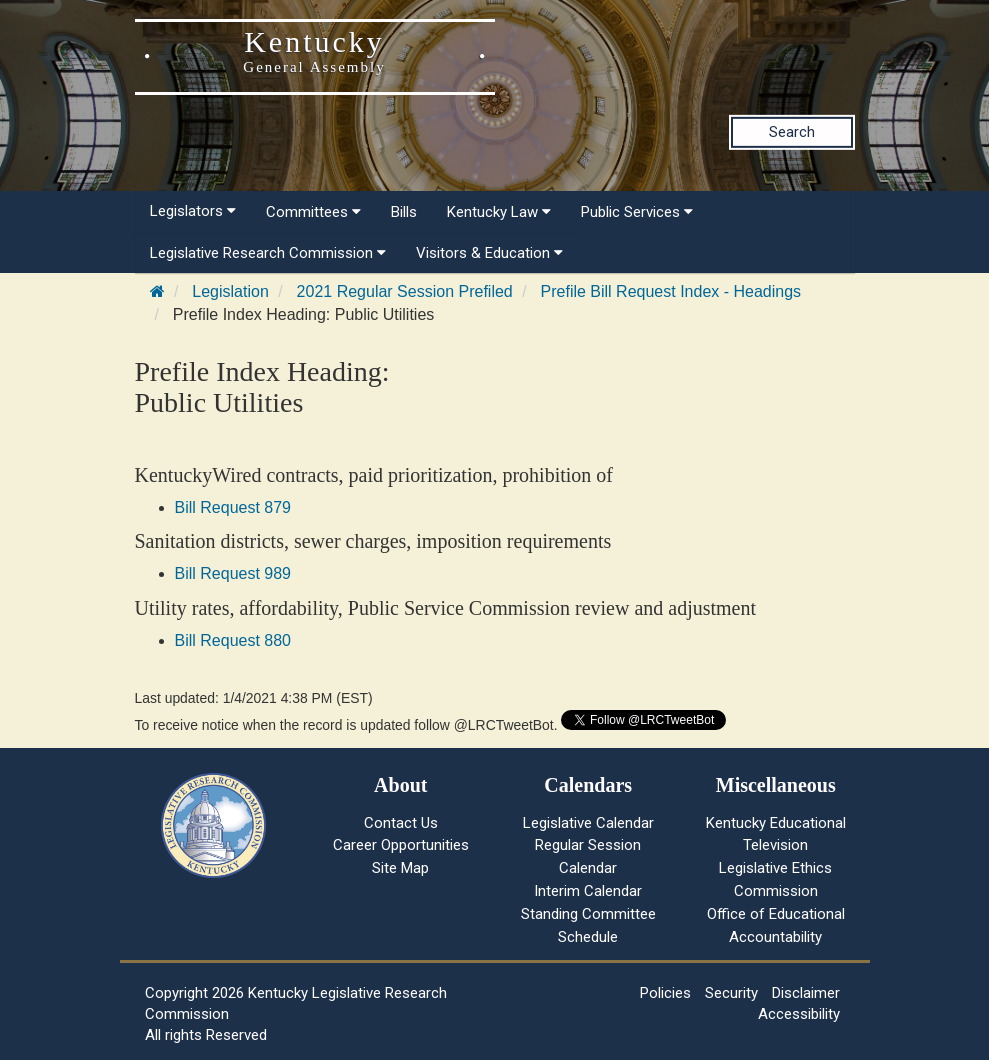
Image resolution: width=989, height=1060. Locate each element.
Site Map (400, 868)
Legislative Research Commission (268, 253)
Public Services (637, 212)
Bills (404, 212)
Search (792, 132)
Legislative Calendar (588, 823)
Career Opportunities (401, 845)
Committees (313, 212)
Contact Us (401, 823)
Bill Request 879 (233, 507)
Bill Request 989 (233, 573)
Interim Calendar (588, 891)
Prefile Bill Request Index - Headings (671, 291)
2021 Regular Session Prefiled (405, 291)
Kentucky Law (499, 212)
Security (731, 993)
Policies (665, 993)
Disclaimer (806, 993)
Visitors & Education (489, 253)
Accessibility (799, 1014)
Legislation (230, 291)
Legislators (193, 211)
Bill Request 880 (233, 640)
